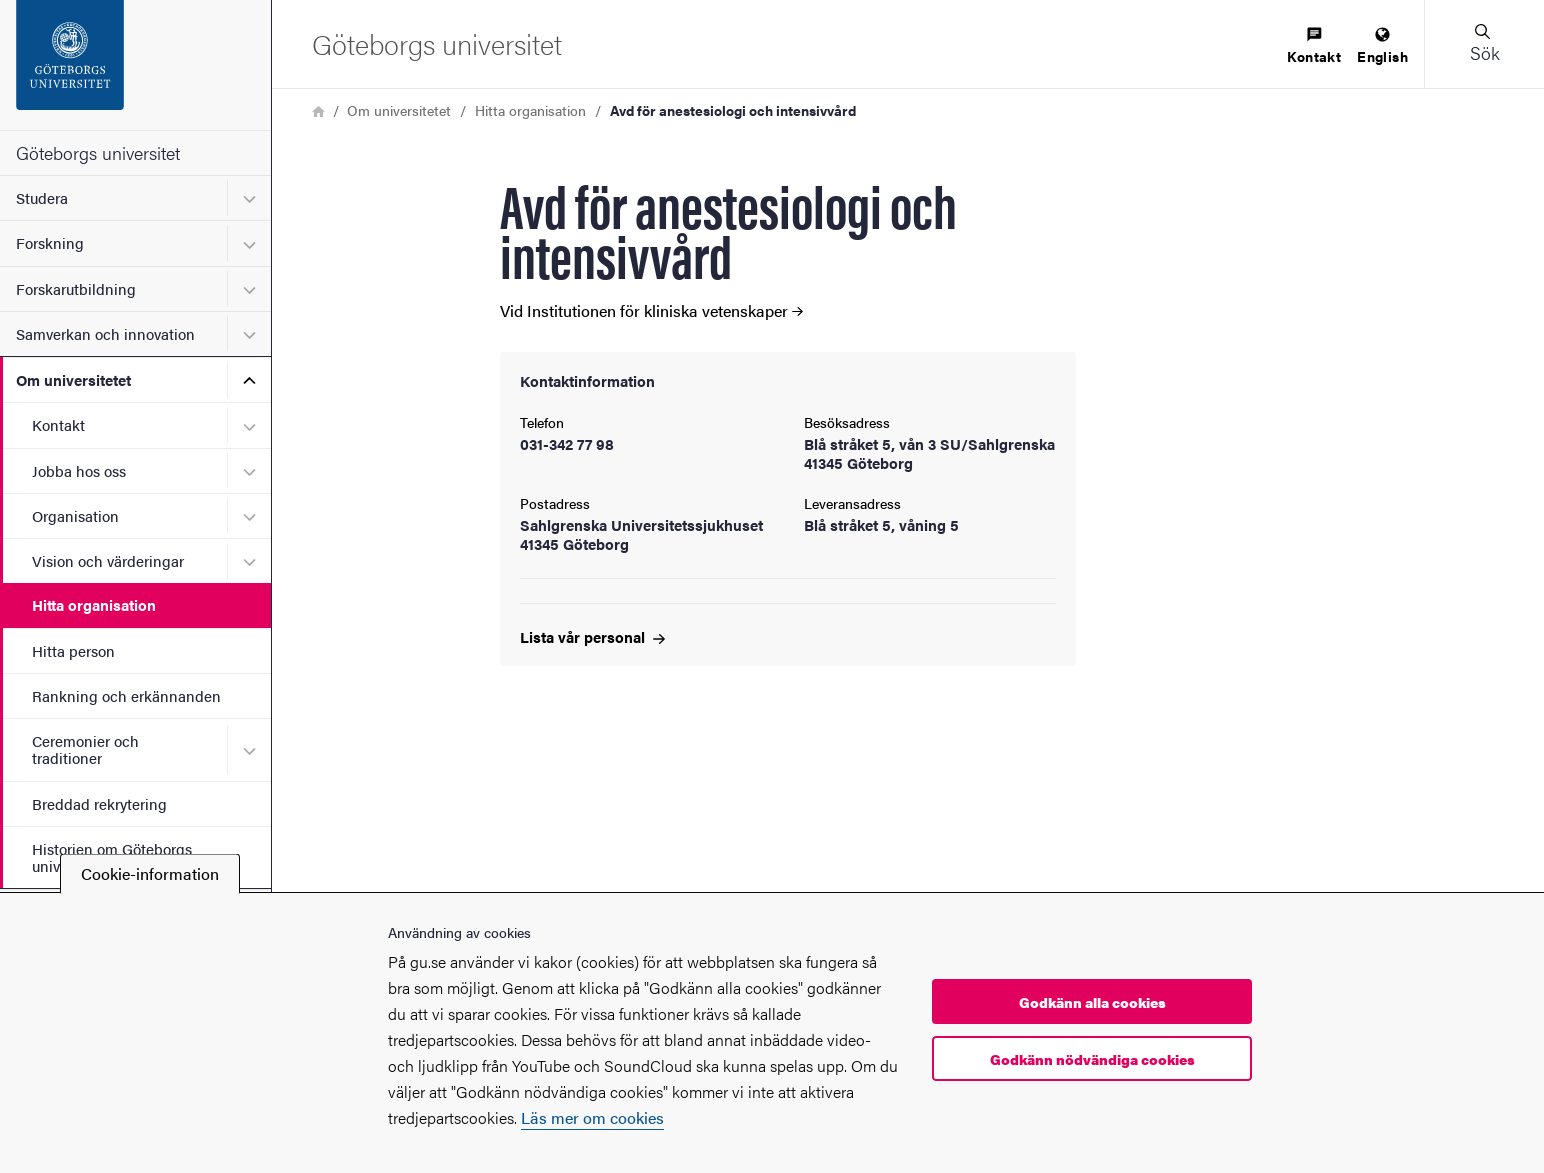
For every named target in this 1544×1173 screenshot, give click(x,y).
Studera (42, 197)
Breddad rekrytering (99, 803)
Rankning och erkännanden (126, 695)
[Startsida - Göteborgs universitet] (135, 65)
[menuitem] (1314, 46)
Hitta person (73, 650)
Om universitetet (73, 379)
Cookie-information (150, 873)
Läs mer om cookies (592, 1117)
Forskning (50, 242)
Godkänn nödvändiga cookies (1092, 1059)
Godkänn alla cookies (1092, 1002)
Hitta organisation (94, 604)
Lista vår (592, 636)
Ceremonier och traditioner (85, 749)
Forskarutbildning (76, 288)
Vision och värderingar (108, 560)
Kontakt (58, 424)
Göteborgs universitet (98, 152)
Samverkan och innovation (105, 333)
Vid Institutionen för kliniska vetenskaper (651, 311)
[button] (1484, 44)
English (1382, 46)
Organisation (75, 515)
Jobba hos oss (79, 470)
